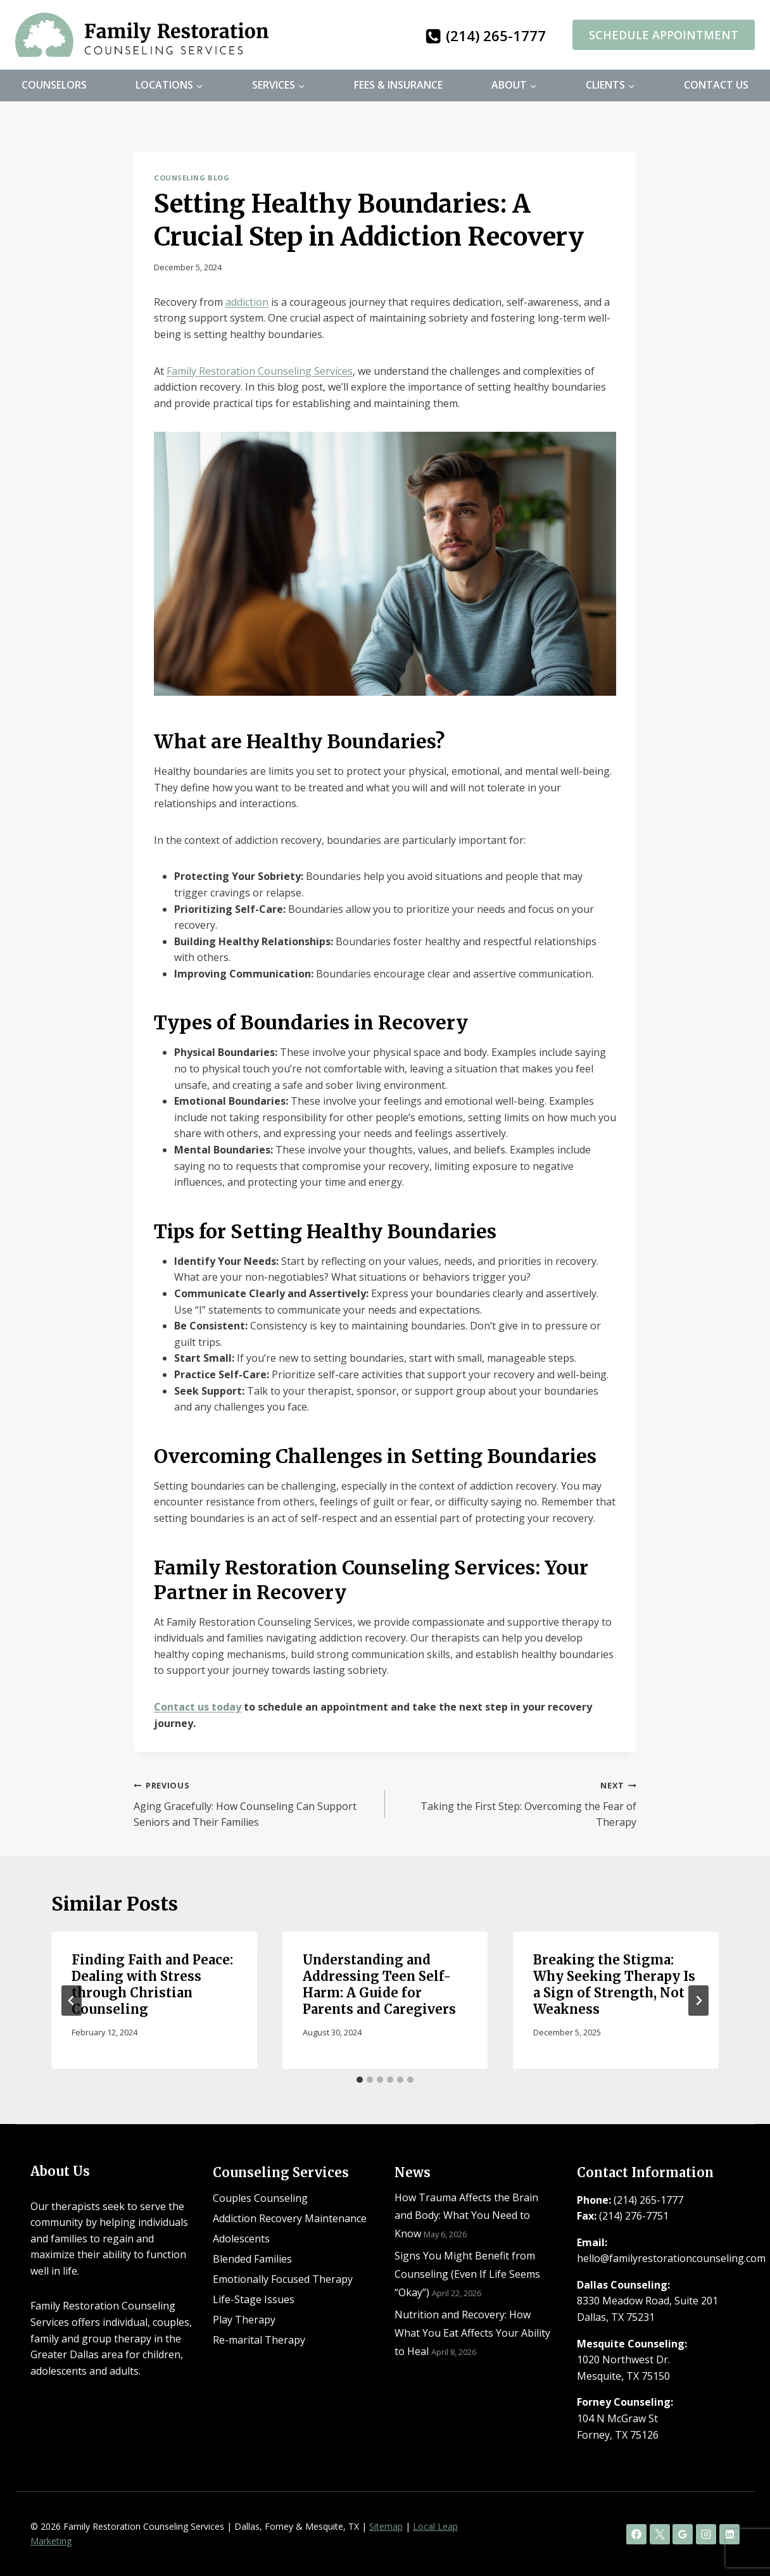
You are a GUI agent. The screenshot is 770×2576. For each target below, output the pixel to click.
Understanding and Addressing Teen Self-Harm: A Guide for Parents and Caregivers (379, 1984)
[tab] (360, 2080)
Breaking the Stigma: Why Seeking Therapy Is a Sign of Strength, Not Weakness (614, 1984)
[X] (660, 2534)
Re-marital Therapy (259, 2340)
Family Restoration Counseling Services (260, 371)
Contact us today (197, 1707)
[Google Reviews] (682, 2534)
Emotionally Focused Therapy (283, 2279)
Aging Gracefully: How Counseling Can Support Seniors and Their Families (254, 1803)
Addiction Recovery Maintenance (290, 2218)
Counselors (54, 85)
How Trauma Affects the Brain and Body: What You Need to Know (466, 2215)
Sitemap (386, 2526)
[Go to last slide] (71, 2000)
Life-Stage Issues (253, 2299)
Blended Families (252, 2259)
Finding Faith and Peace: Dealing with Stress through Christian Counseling (152, 1984)
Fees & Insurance (398, 85)
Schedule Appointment (663, 34)
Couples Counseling (260, 2198)
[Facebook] (636, 2534)
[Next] (698, 2000)
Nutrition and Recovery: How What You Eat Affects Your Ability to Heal (472, 2333)
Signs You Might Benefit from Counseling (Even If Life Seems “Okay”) (467, 2274)
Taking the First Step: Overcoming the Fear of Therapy (515, 1803)
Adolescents (241, 2239)
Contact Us (716, 85)
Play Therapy (244, 2320)
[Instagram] (706, 2534)
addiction (246, 302)
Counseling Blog (191, 177)
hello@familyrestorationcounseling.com (671, 2258)
